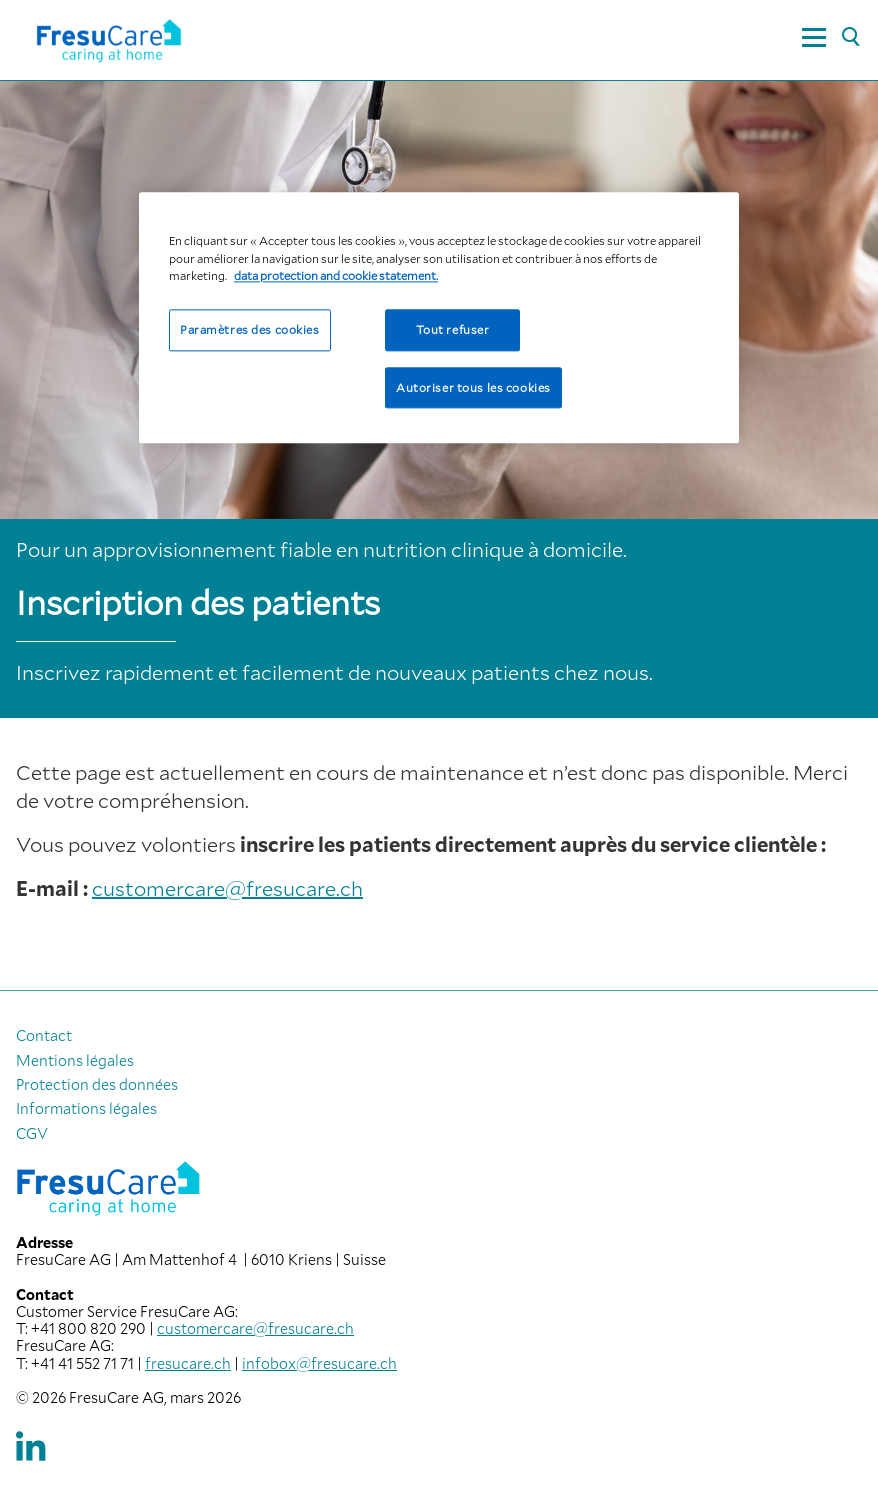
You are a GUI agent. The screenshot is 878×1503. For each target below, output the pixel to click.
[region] (439, 318)
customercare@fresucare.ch (227, 888)
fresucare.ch (188, 1363)
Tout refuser (453, 329)
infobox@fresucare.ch (319, 1363)
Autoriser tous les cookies (473, 387)
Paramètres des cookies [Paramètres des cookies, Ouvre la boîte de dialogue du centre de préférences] (250, 329)
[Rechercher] (850, 38)
